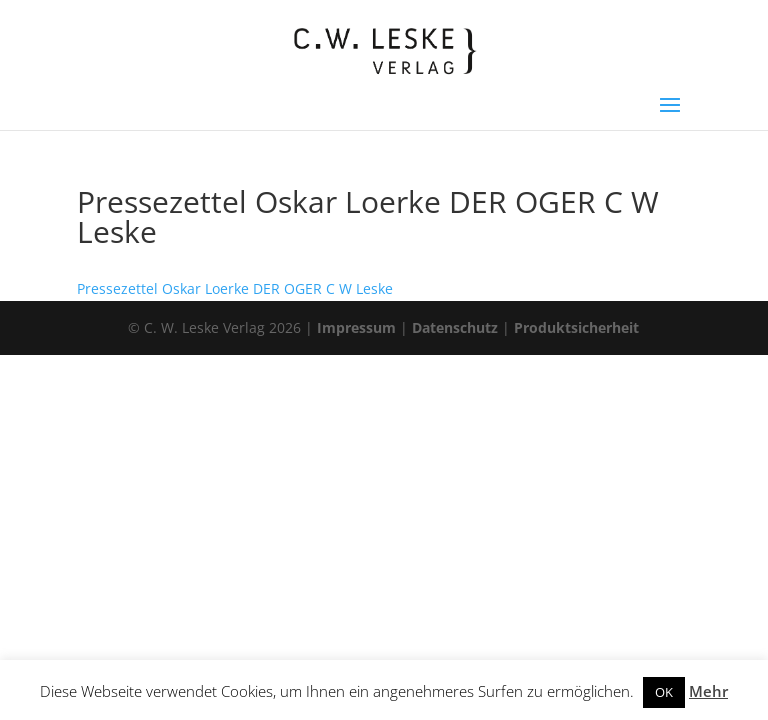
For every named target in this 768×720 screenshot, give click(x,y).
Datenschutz (455, 327)
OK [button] (664, 692)
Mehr (708, 691)
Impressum (356, 327)
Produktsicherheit (576, 327)
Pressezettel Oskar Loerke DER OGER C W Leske (235, 288)
